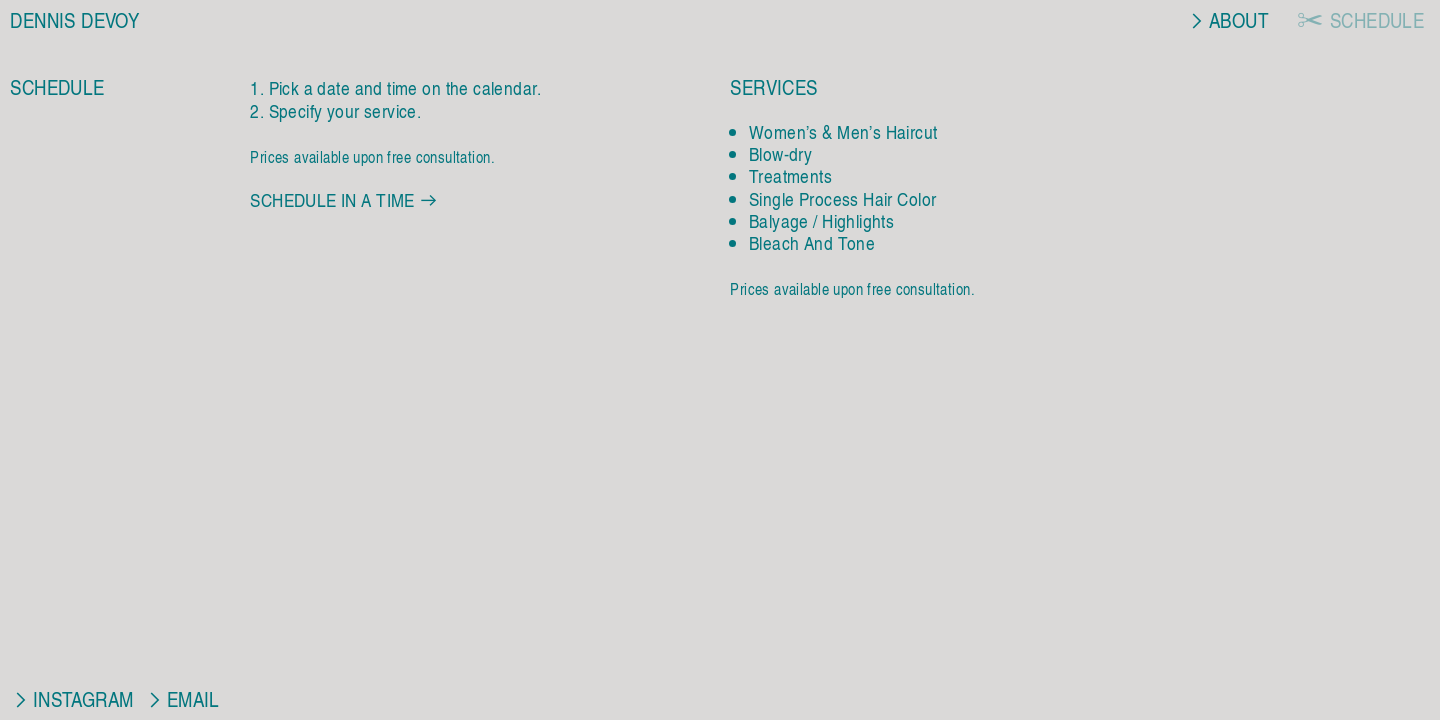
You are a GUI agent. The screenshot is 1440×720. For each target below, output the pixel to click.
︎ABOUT (1230, 19)
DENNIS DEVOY (74, 19)
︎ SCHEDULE (1360, 19)
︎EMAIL (182, 698)
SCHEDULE (57, 86)
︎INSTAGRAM (71, 698)
